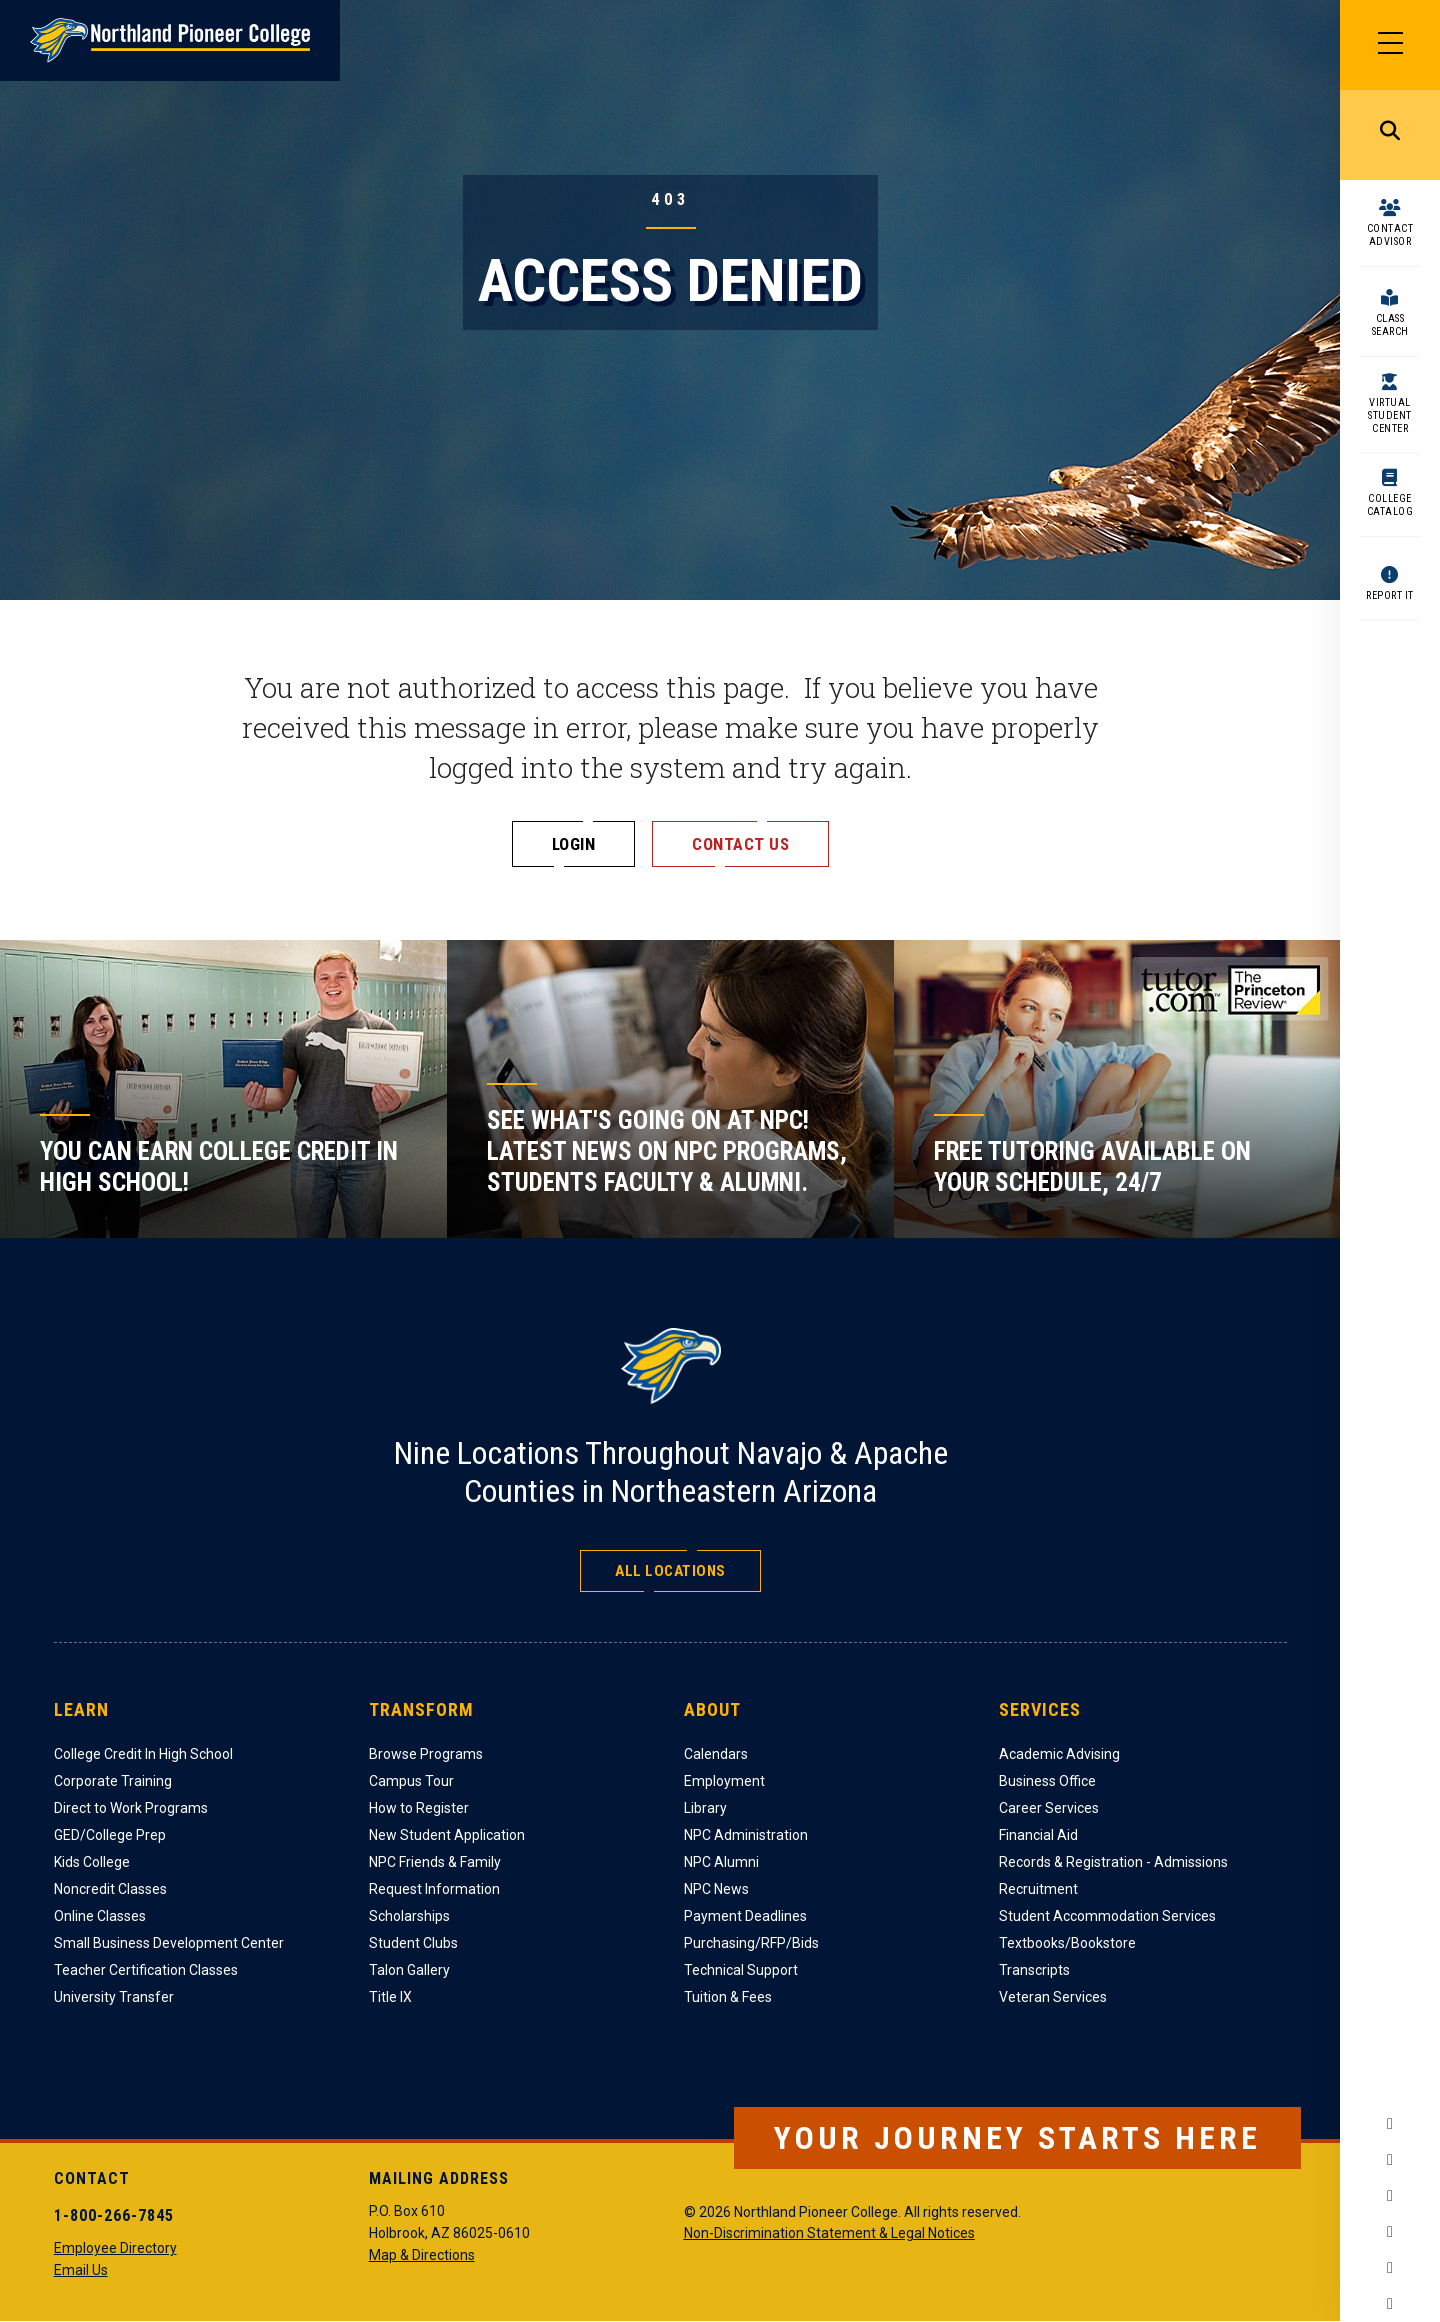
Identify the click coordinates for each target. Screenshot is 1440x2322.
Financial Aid (1038, 1835)
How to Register (419, 1808)
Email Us (81, 2270)
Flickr (1390, 2304)
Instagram (1390, 2160)
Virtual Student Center (1390, 415)
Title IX (390, 1997)
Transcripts (1034, 1970)
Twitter (1390, 2196)
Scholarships (409, 1916)
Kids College (92, 1862)
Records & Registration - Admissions (1113, 1862)
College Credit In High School (143, 1754)
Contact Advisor (1390, 235)
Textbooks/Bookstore (1067, 1943)
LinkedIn (1390, 2268)
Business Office (1047, 1781)
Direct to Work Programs (131, 1808)
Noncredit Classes (110, 1889)
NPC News (716, 1889)
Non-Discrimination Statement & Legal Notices (829, 2233)
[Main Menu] (1390, 45)
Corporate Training (113, 1781)
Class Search (1390, 325)
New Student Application (447, 1835)
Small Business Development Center (169, 1943)
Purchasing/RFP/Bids (751, 1943)
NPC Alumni (721, 1862)
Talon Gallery (409, 1970)
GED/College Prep (110, 1835)
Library (705, 1808)
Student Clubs (413, 1943)
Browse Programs (426, 1754)
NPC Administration (746, 1835)
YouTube (1390, 2232)
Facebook (1390, 2124)
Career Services (1049, 1808)
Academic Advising (1059, 1754)
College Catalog (1390, 505)
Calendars (716, 1754)
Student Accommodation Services (1107, 1916)
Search (1390, 135)
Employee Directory (115, 2248)
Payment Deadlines (745, 1916)
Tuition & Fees (728, 1997)
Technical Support (741, 1970)
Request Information (434, 1889)
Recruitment (1038, 1889)
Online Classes (100, 1916)
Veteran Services (1053, 1997)
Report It (1390, 595)
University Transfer (114, 1997)
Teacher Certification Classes (146, 1970)
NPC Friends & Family (435, 1862)
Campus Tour (411, 1781)
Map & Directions (422, 2255)
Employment (724, 1781)
